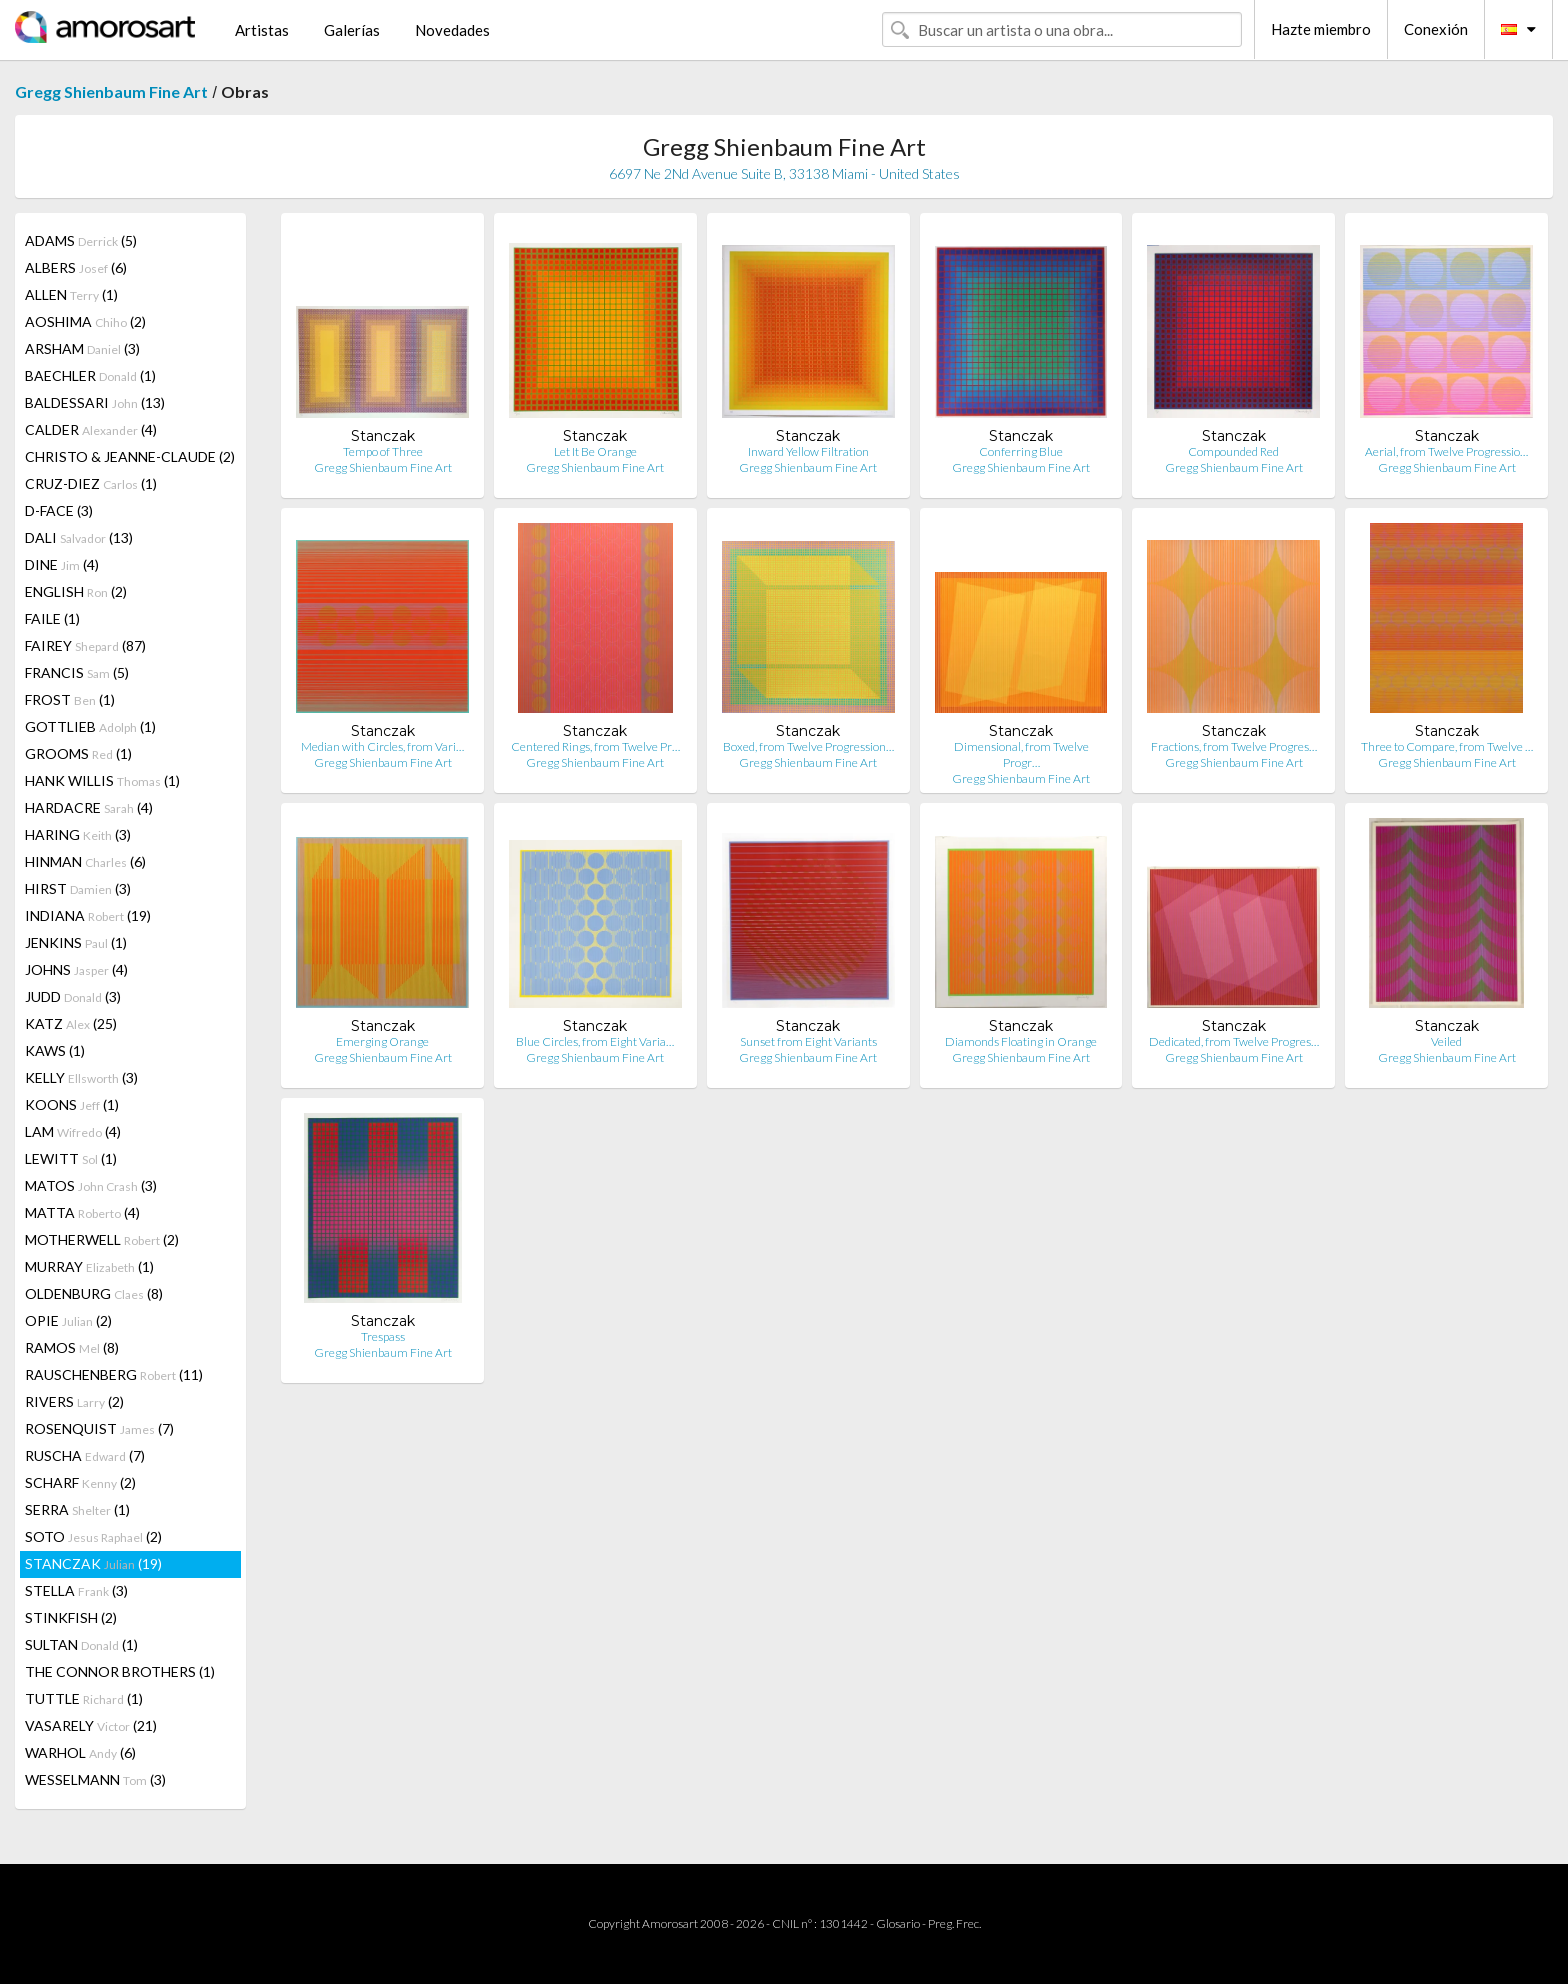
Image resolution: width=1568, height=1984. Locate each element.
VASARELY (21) (91, 1725)
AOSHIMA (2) (85, 321)
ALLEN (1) (71, 294)
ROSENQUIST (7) (99, 1428)
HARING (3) (78, 834)
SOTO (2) (93, 1536)
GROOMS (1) (78, 753)
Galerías (352, 30)
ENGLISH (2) (76, 591)
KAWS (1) (55, 1050)
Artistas (262, 30)
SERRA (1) (77, 1509)
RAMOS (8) (72, 1347)
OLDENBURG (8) (94, 1293)
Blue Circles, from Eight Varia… (595, 1041)
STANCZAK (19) (93, 1563)
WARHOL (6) (80, 1752)
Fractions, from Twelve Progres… (1234, 746)
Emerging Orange (382, 1041)
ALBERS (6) (76, 267)
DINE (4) (62, 564)
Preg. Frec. (954, 1923)
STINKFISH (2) (71, 1617)
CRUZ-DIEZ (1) (91, 483)
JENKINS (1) (76, 942)
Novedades (452, 30)
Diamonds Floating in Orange (1021, 1041)
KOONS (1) (72, 1104)
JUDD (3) (73, 996)
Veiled (1446, 1041)
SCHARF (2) (80, 1482)
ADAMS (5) (81, 240)
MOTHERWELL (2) (102, 1239)
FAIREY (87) (85, 645)
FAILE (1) (52, 618)
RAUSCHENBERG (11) (114, 1374)
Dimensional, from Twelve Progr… (1021, 754)
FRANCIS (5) (77, 672)
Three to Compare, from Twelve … (1447, 746)
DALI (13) (79, 537)
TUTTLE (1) (84, 1698)
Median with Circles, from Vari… (382, 746)
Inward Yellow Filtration (808, 451)
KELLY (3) (81, 1077)
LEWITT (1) (71, 1158)
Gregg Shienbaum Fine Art (111, 91)
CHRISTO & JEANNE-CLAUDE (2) (130, 456)
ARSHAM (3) (82, 348)
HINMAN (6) (85, 861)
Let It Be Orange (595, 451)
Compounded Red (1233, 451)
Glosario (898, 1923)
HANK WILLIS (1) (102, 780)
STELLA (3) (76, 1590)
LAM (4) (73, 1131)
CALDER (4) (91, 429)
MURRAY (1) (89, 1266)
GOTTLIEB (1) (90, 726)
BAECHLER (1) (90, 375)
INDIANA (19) (88, 915)
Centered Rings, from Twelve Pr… (595, 746)
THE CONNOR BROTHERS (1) (120, 1671)
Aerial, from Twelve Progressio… (1446, 451)
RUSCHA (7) (85, 1455)
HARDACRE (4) (89, 807)
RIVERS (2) (74, 1401)
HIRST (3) (78, 888)
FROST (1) (70, 699)
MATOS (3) (91, 1185)
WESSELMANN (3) (95, 1779)
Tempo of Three (383, 451)
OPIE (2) (68, 1320)
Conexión (1436, 29)
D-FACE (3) (59, 510)
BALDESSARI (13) (95, 402)
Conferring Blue (1021, 451)
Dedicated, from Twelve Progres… (1234, 1041)
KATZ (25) (71, 1023)
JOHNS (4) (76, 969)
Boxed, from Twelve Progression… (808, 746)
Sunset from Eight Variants (808, 1041)
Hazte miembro (1321, 29)
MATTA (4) (82, 1212)
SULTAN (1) (81, 1644)
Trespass (383, 1336)
